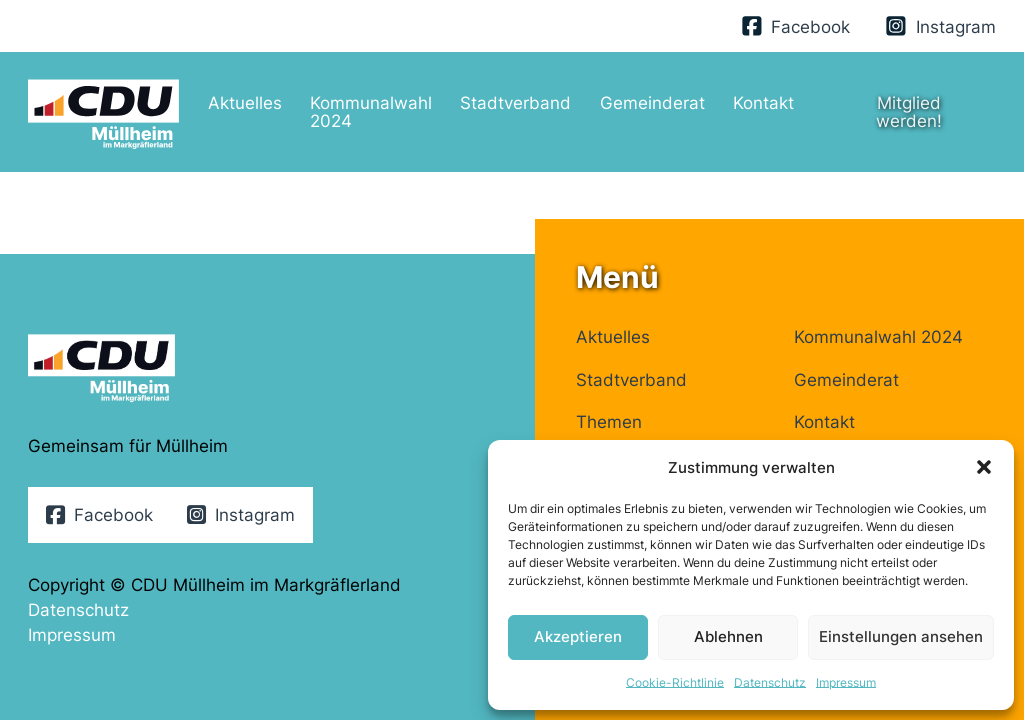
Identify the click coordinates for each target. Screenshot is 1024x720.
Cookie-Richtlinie (675, 682)
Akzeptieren (578, 636)
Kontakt (763, 102)
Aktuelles (245, 102)
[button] (984, 467)
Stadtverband (515, 102)
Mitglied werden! (909, 111)
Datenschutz (770, 682)
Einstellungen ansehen (901, 636)
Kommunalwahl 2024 (371, 111)
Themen (609, 421)
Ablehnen (728, 636)
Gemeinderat (652, 102)
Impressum (846, 682)
